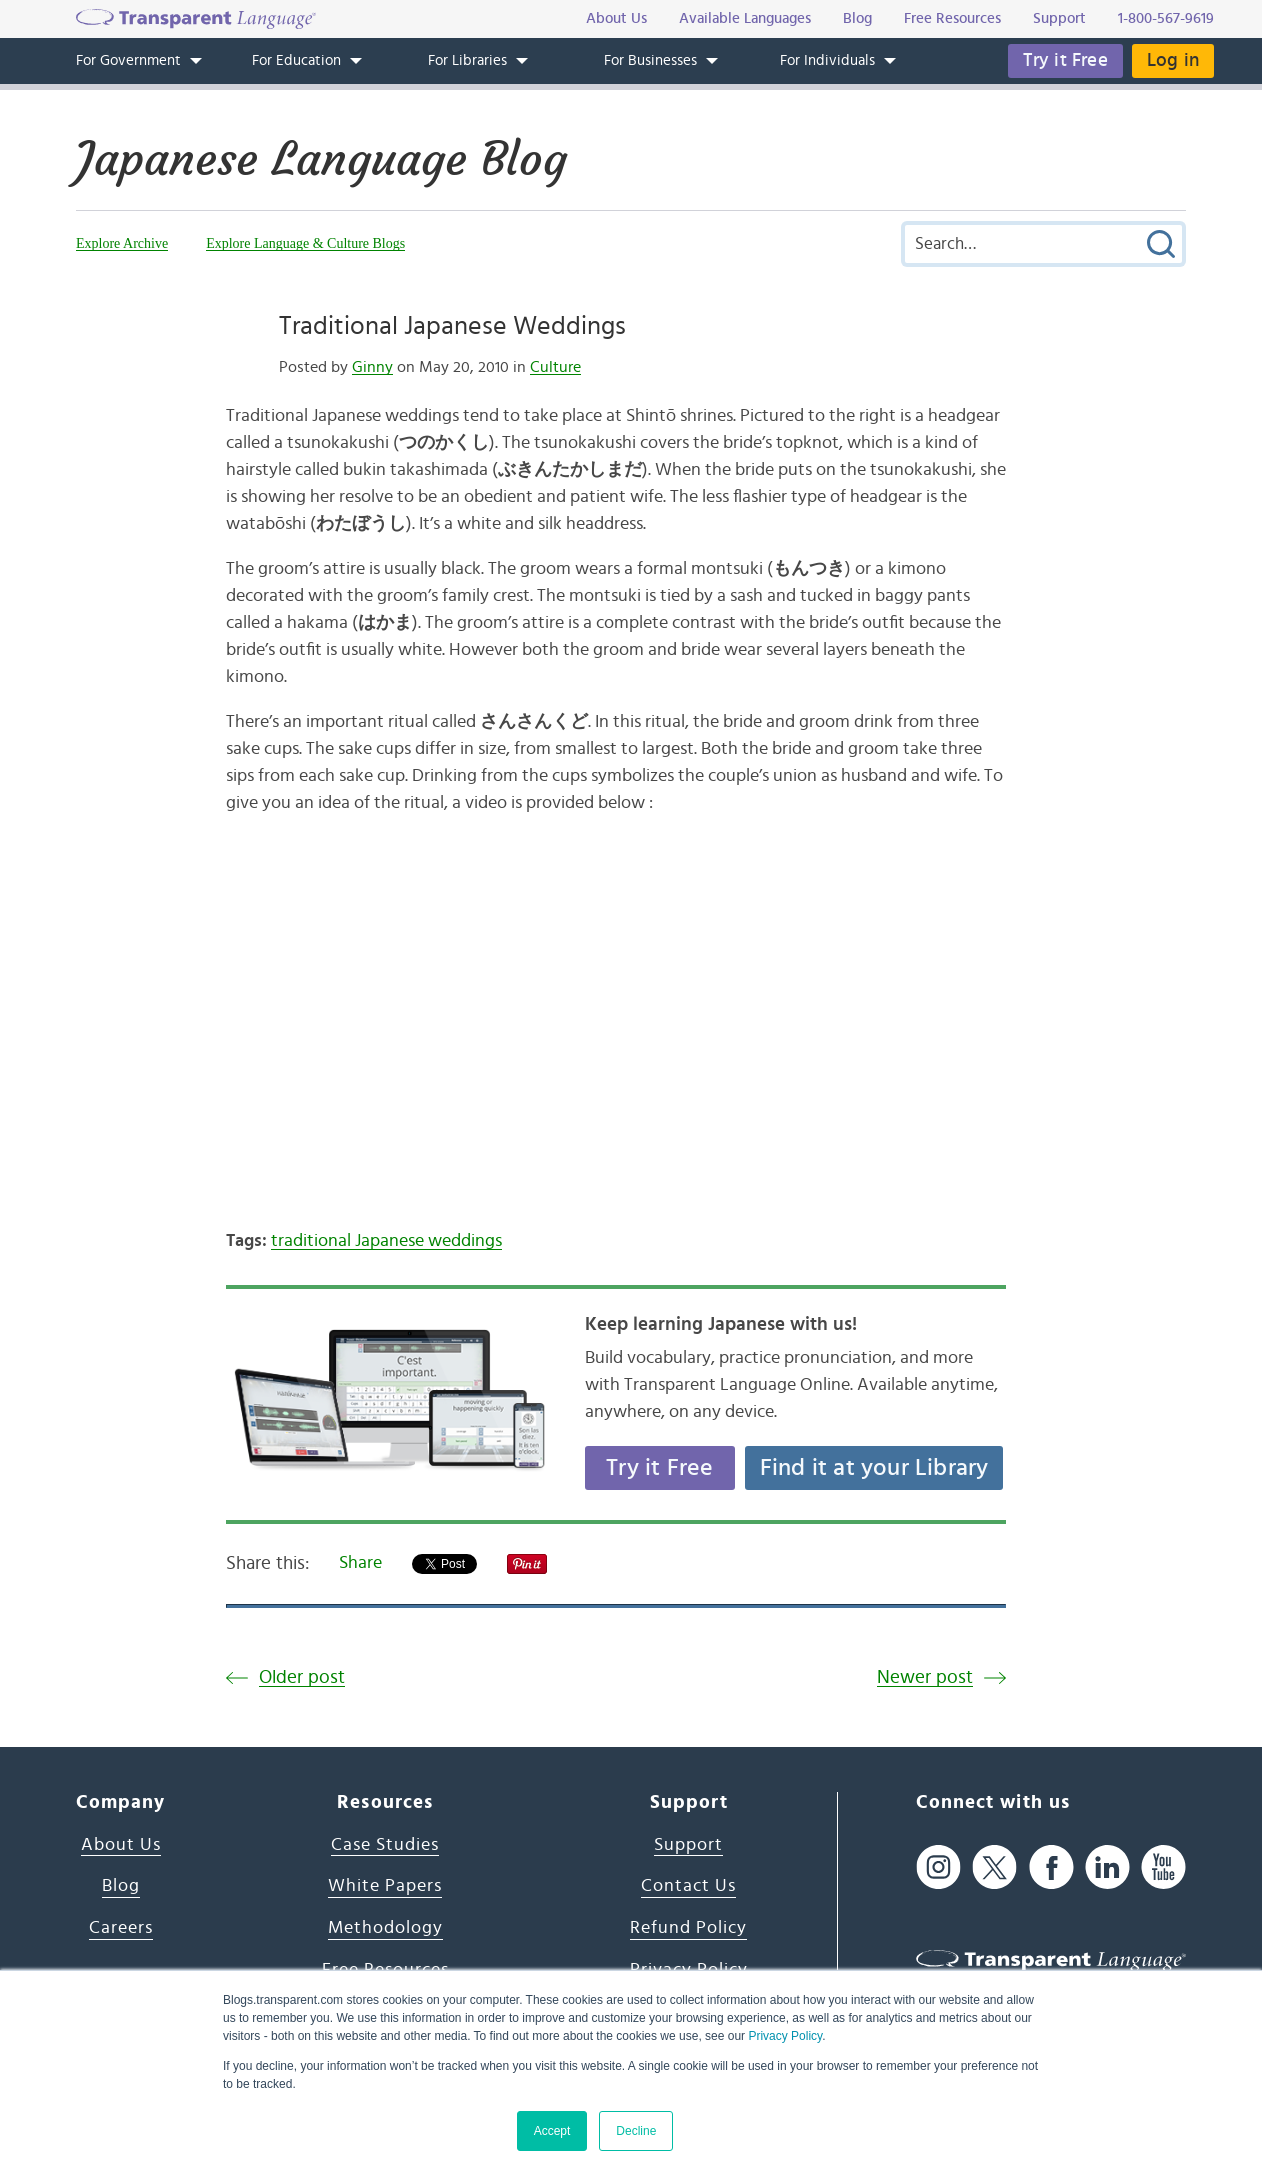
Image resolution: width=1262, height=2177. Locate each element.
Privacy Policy (785, 2036)
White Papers (385, 1886)
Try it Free (1065, 60)
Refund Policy (688, 1928)
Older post (302, 1677)
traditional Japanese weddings (386, 1241)
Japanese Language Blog (321, 159)
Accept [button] (552, 2131)
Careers (121, 1928)
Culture (555, 367)
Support (688, 1845)
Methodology (385, 1928)
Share (360, 1563)
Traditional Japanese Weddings (452, 326)
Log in (1173, 60)
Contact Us (688, 1886)
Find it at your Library (874, 1468)
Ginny (372, 367)
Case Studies (385, 1845)
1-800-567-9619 (1166, 18)
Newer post (925, 1677)
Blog (121, 1886)
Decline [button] (636, 2131)
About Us (121, 1845)
